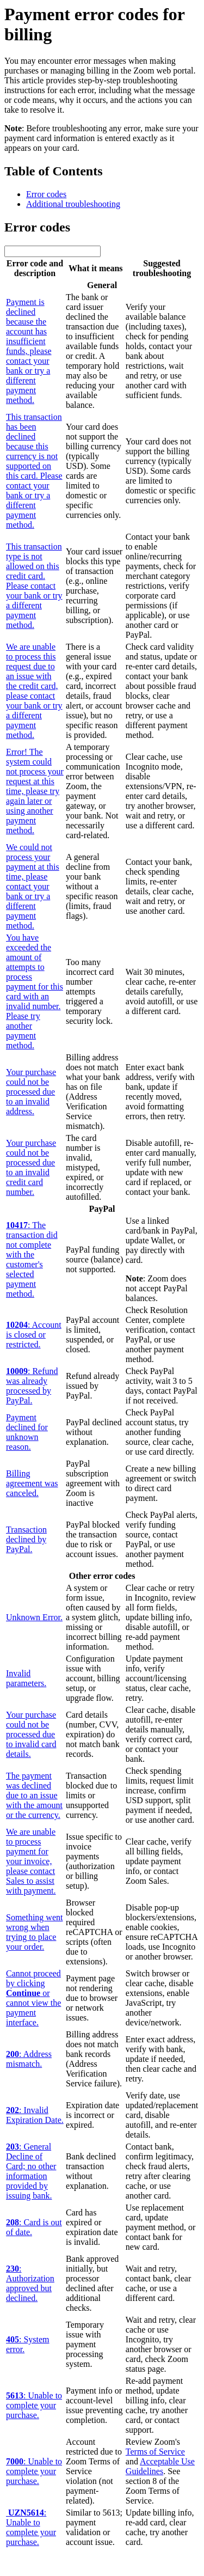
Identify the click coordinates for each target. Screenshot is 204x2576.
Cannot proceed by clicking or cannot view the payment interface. (33, 1998)
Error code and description (35, 268)
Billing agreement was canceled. (32, 1483)
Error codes (46, 194)
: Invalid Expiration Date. (35, 2115)
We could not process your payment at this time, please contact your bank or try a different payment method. (32, 886)
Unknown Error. (34, 1617)
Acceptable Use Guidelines (160, 2466)
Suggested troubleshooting (162, 268)
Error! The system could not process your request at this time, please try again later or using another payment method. (35, 791)
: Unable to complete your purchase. (34, 2405)
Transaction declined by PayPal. (26, 1539)
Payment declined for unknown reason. (27, 1432)
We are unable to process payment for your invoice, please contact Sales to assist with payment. (31, 1861)
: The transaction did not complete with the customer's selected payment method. (32, 1259)
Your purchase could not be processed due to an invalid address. (31, 1091)
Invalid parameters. (26, 1678)
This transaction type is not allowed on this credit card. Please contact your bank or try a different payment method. (34, 586)
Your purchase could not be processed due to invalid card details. (31, 1734)
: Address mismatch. (29, 2058)
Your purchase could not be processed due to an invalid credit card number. (31, 1167)
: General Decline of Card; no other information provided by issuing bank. (31, 2171)
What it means (94, 268)
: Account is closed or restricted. (33, 1334)
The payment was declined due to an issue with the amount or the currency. (34, 1795)
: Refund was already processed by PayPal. (32, 1385)
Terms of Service (155, 2451)
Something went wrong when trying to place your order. (34, 1932)
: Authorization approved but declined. (30, 2283)
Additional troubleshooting (73, 204)
